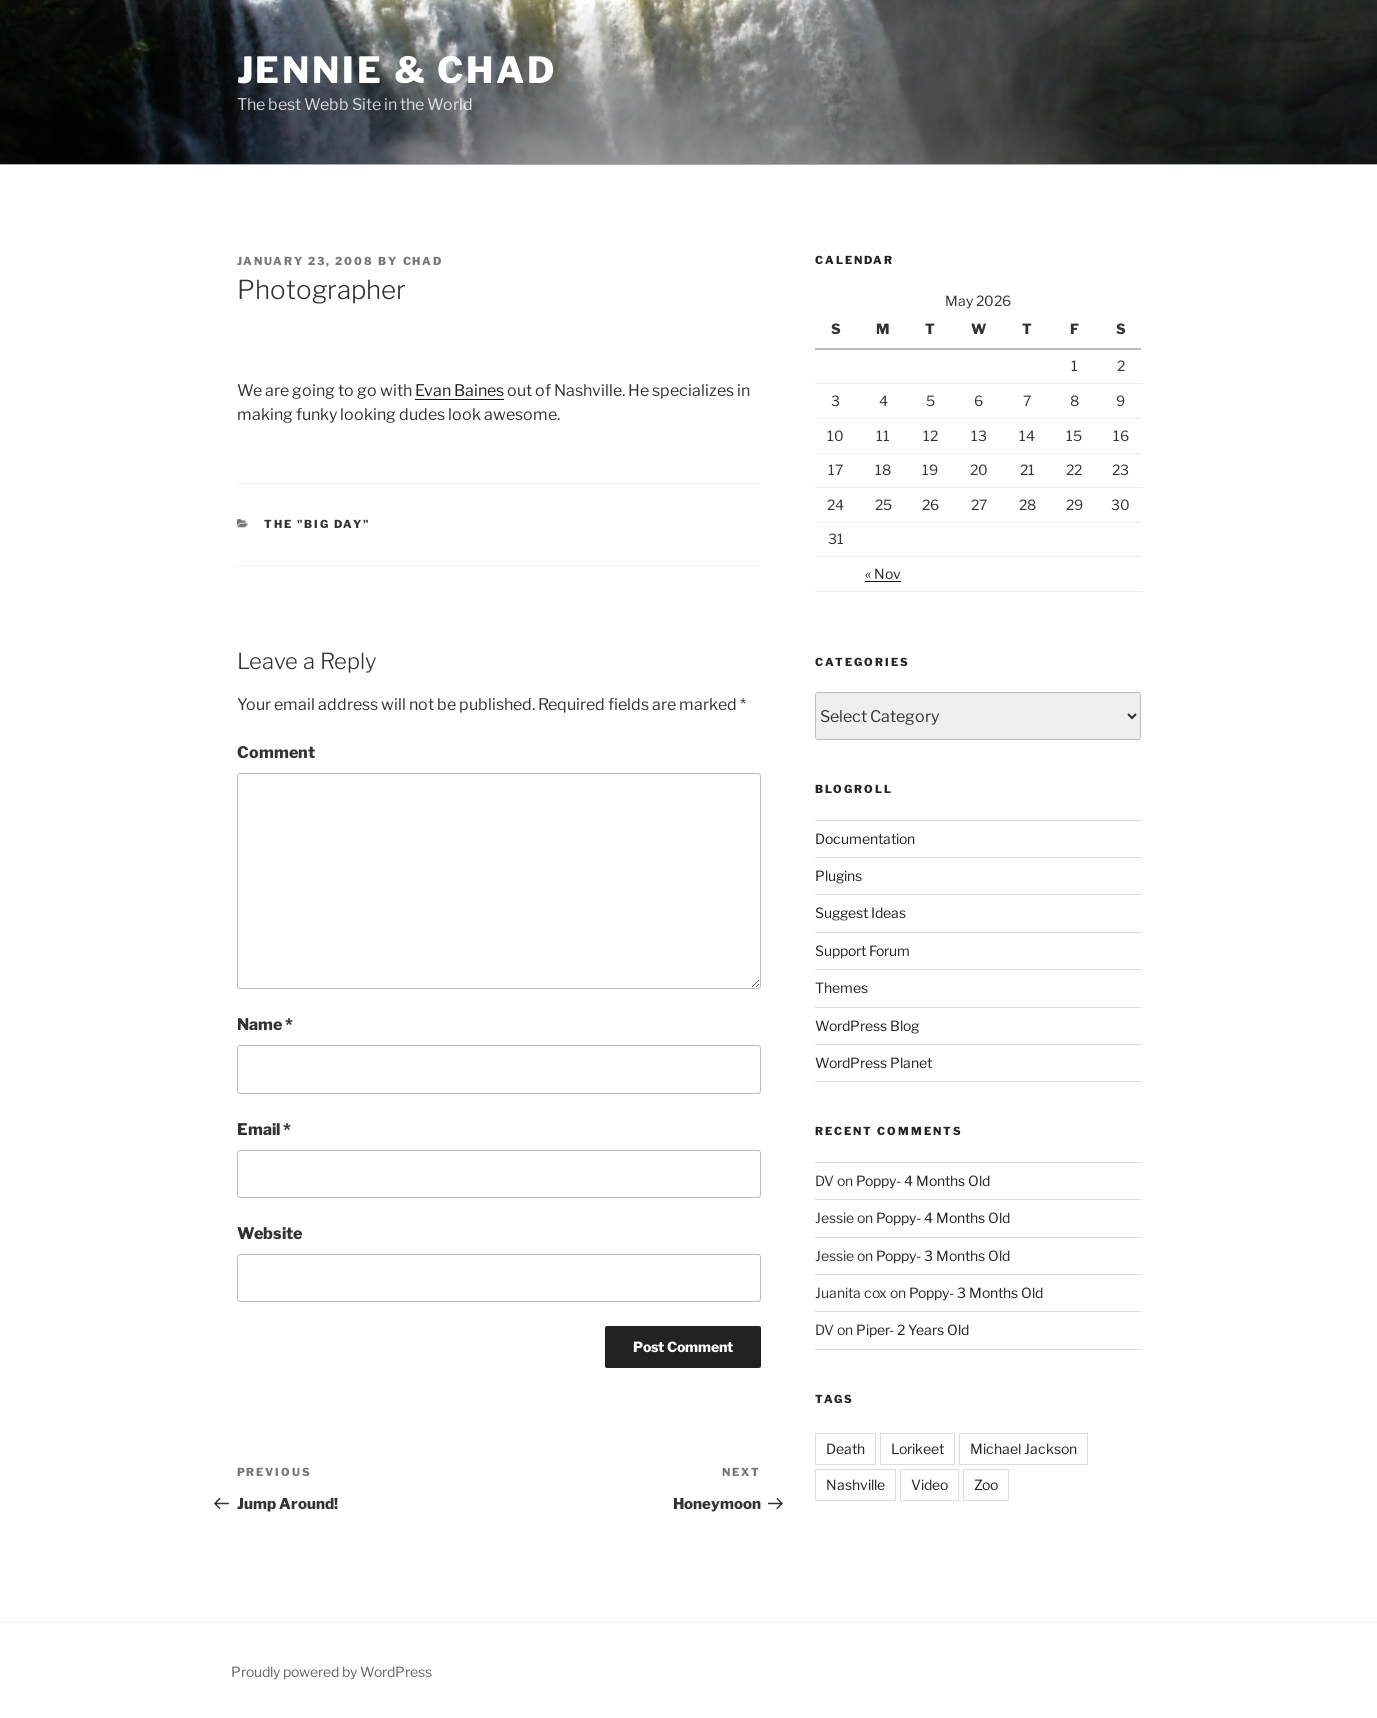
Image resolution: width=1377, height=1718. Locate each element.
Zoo (986, 1484)
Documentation (865, 838)
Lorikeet (917, 1448)
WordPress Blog (867, 1025)
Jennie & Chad (397, 70)
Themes (841, 987)
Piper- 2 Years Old (912, 1329)
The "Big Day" (317, 524)
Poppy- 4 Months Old (923, 1180)
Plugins (838, 875)
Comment (276, 752)
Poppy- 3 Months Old (943, 1255)
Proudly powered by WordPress (331, 1671)
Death (845, 1448)
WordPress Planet (873, 1062)
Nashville (855, 1484)
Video (929, 1484)
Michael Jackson (1023, 1448)
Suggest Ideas (860, 912)
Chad (423, 261)
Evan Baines (459, 390)
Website (269, 1233)
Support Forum (862, 950)
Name (265, 1024)
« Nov (883, 573)
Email (264, 1129)
